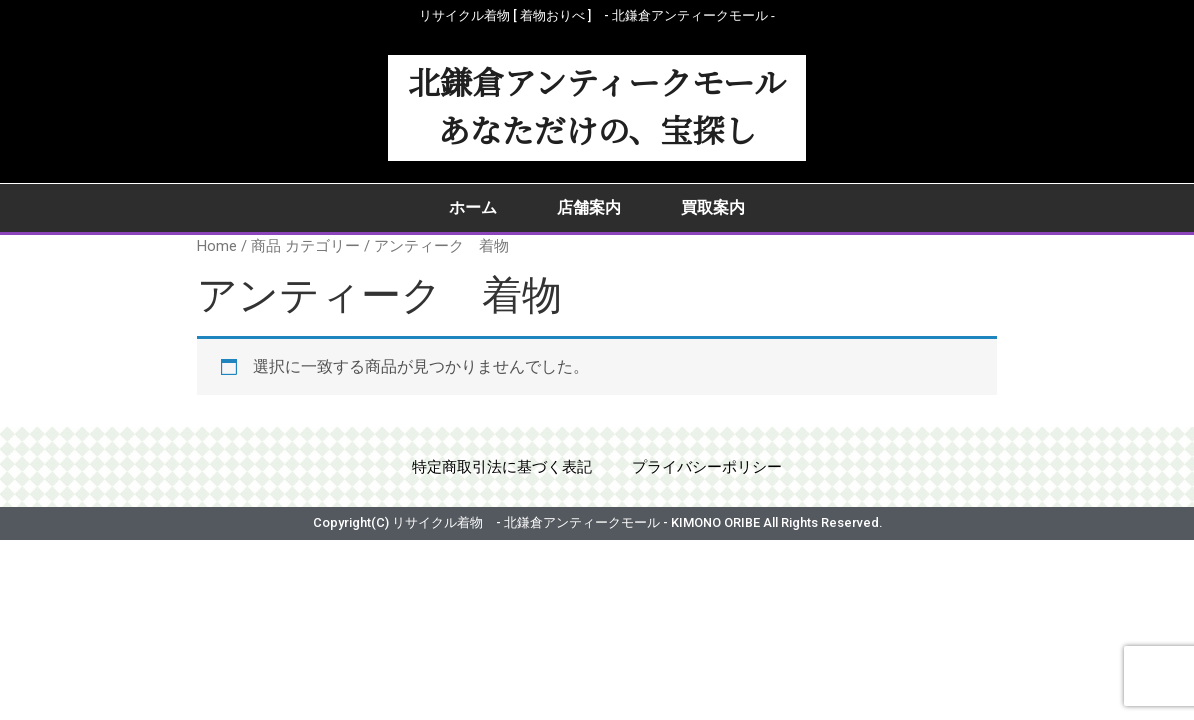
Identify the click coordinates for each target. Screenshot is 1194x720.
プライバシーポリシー (713, 469)
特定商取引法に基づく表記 (497, 469)
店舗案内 (589, 207)
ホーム (473, 207)
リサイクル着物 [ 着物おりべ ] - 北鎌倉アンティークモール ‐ (597, 15)
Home (217, 246)
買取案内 (713, 207)
